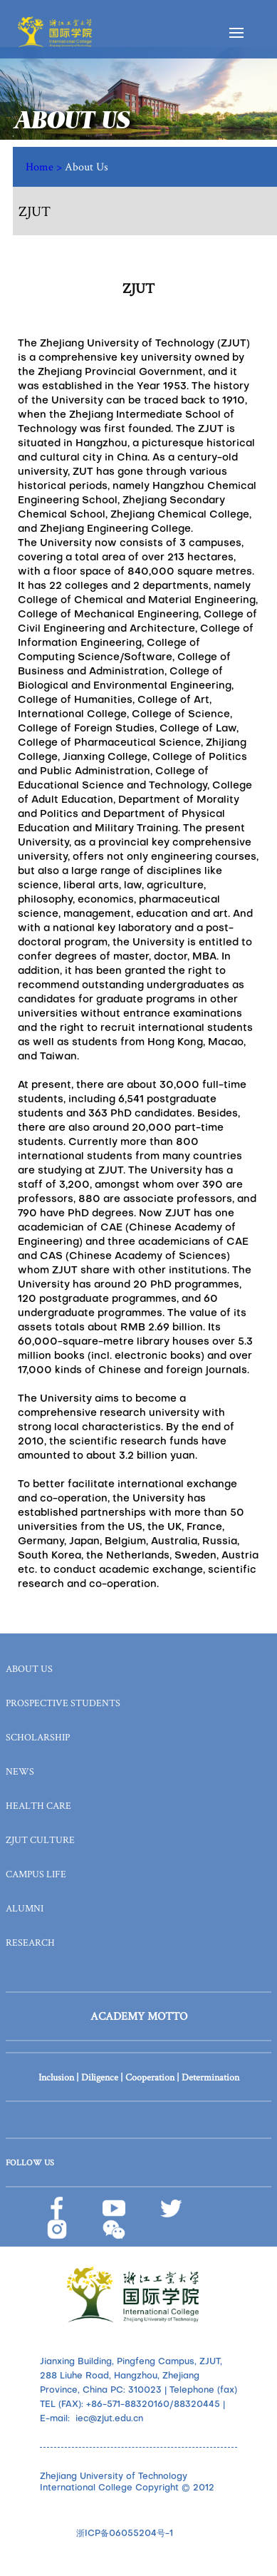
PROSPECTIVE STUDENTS (63, 1702)
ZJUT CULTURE (40, 1839)
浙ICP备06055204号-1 (124, 2534)
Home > (45, 166)
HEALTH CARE (38, 1805)
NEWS (20, 1771)
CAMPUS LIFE (36, 1873)
